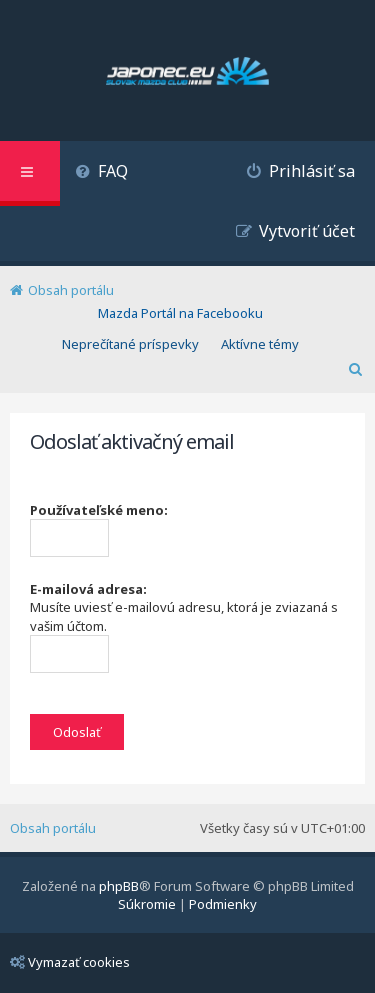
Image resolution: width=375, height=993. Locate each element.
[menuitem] (101, 173)
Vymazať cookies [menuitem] (70, 962)
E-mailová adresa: (88, 589)
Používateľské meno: (99, 510)
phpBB (119, 886)
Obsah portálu (53, 828)
